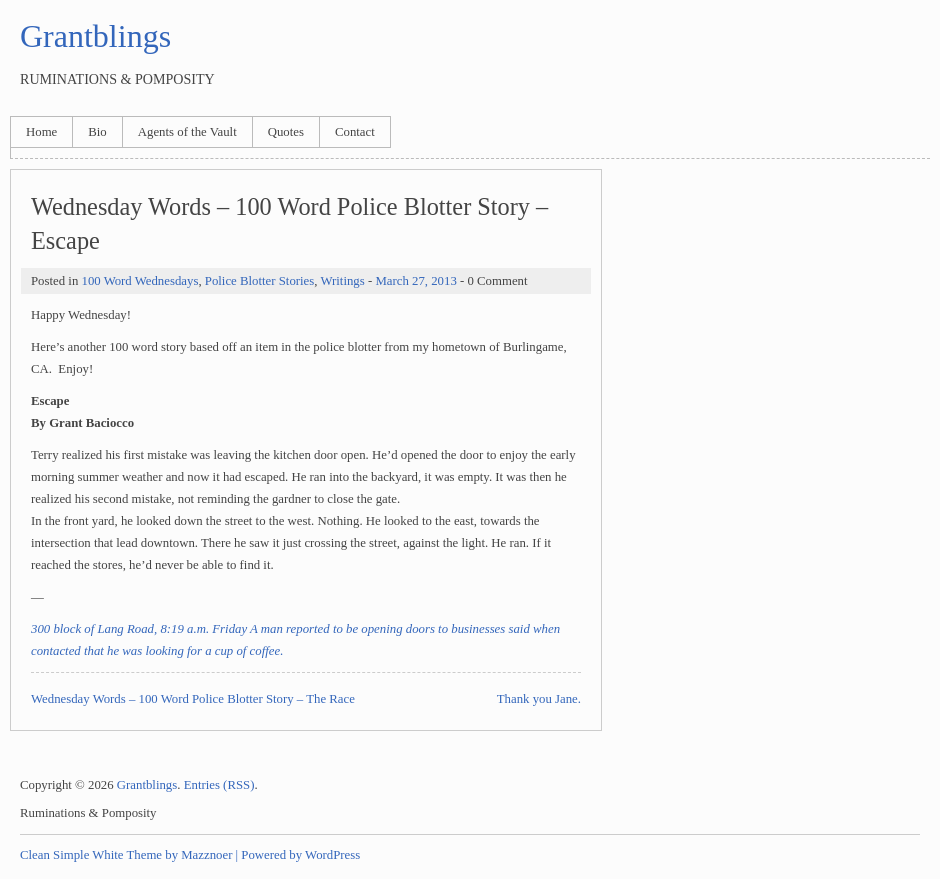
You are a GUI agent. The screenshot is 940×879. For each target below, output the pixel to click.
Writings (342, 281)
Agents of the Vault (187, 132)
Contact (355, 132)
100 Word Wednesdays (139, 281)
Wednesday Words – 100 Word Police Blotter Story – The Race (193, 699)
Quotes (286, 132)
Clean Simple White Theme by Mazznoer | (129, 855)
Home (41, 132)
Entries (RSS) (219, 785)
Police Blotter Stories (259, 281)
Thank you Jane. (539, 699)
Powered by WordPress (300, 855)
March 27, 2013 (415, 281)
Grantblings (95, 36)
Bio (97, 132)
